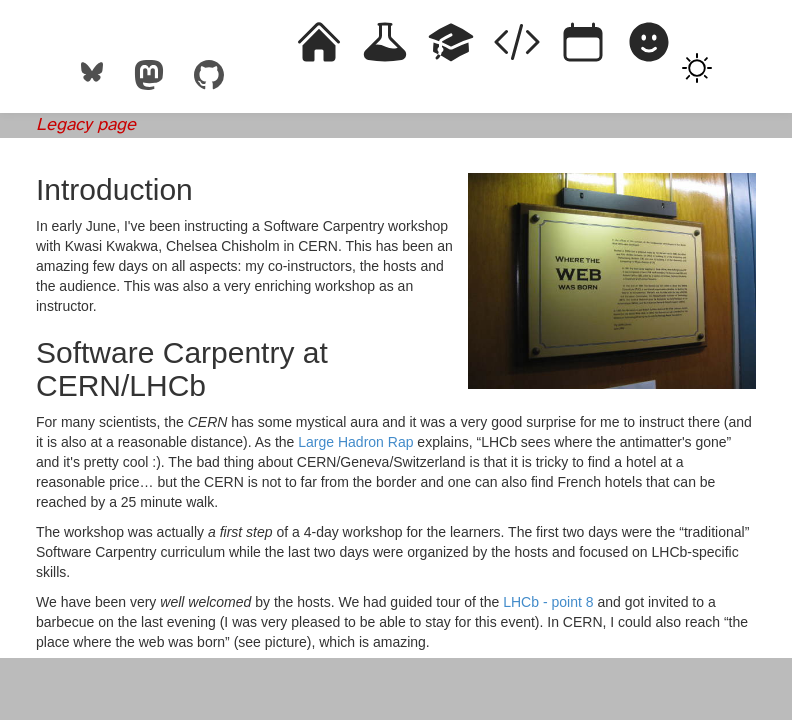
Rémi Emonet (89, 35)
